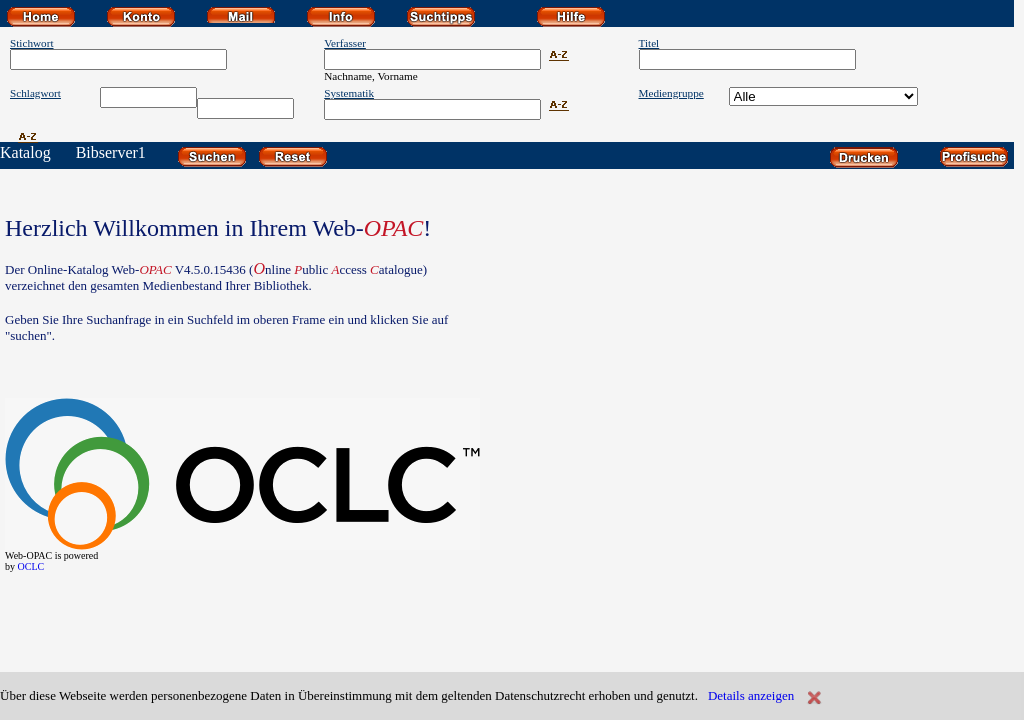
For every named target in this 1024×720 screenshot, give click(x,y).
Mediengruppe (671, 93)
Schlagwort (35, 93)
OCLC (31, 566)
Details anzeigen (751, 695)
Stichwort (32, 43)
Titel (649, 43)
